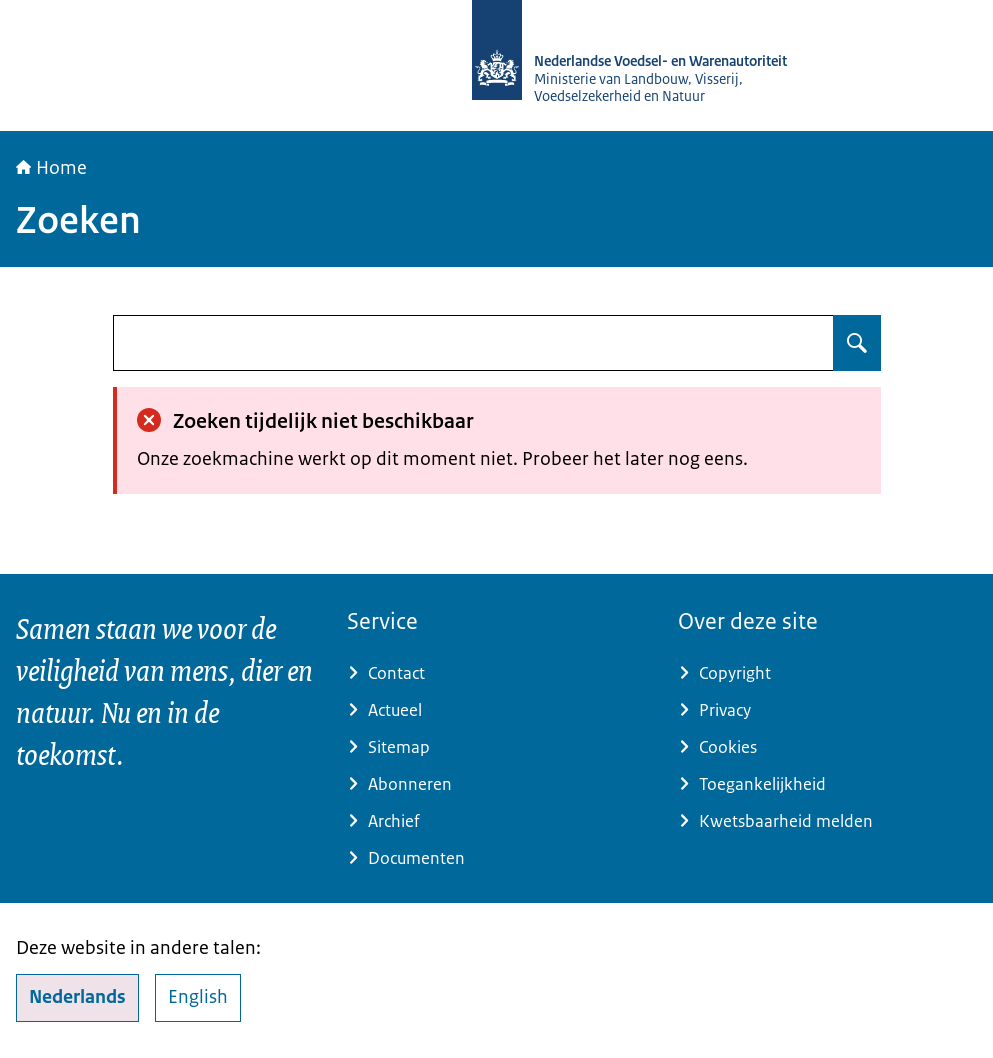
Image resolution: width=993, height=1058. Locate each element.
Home (51, 168)
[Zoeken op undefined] (857, 343)
